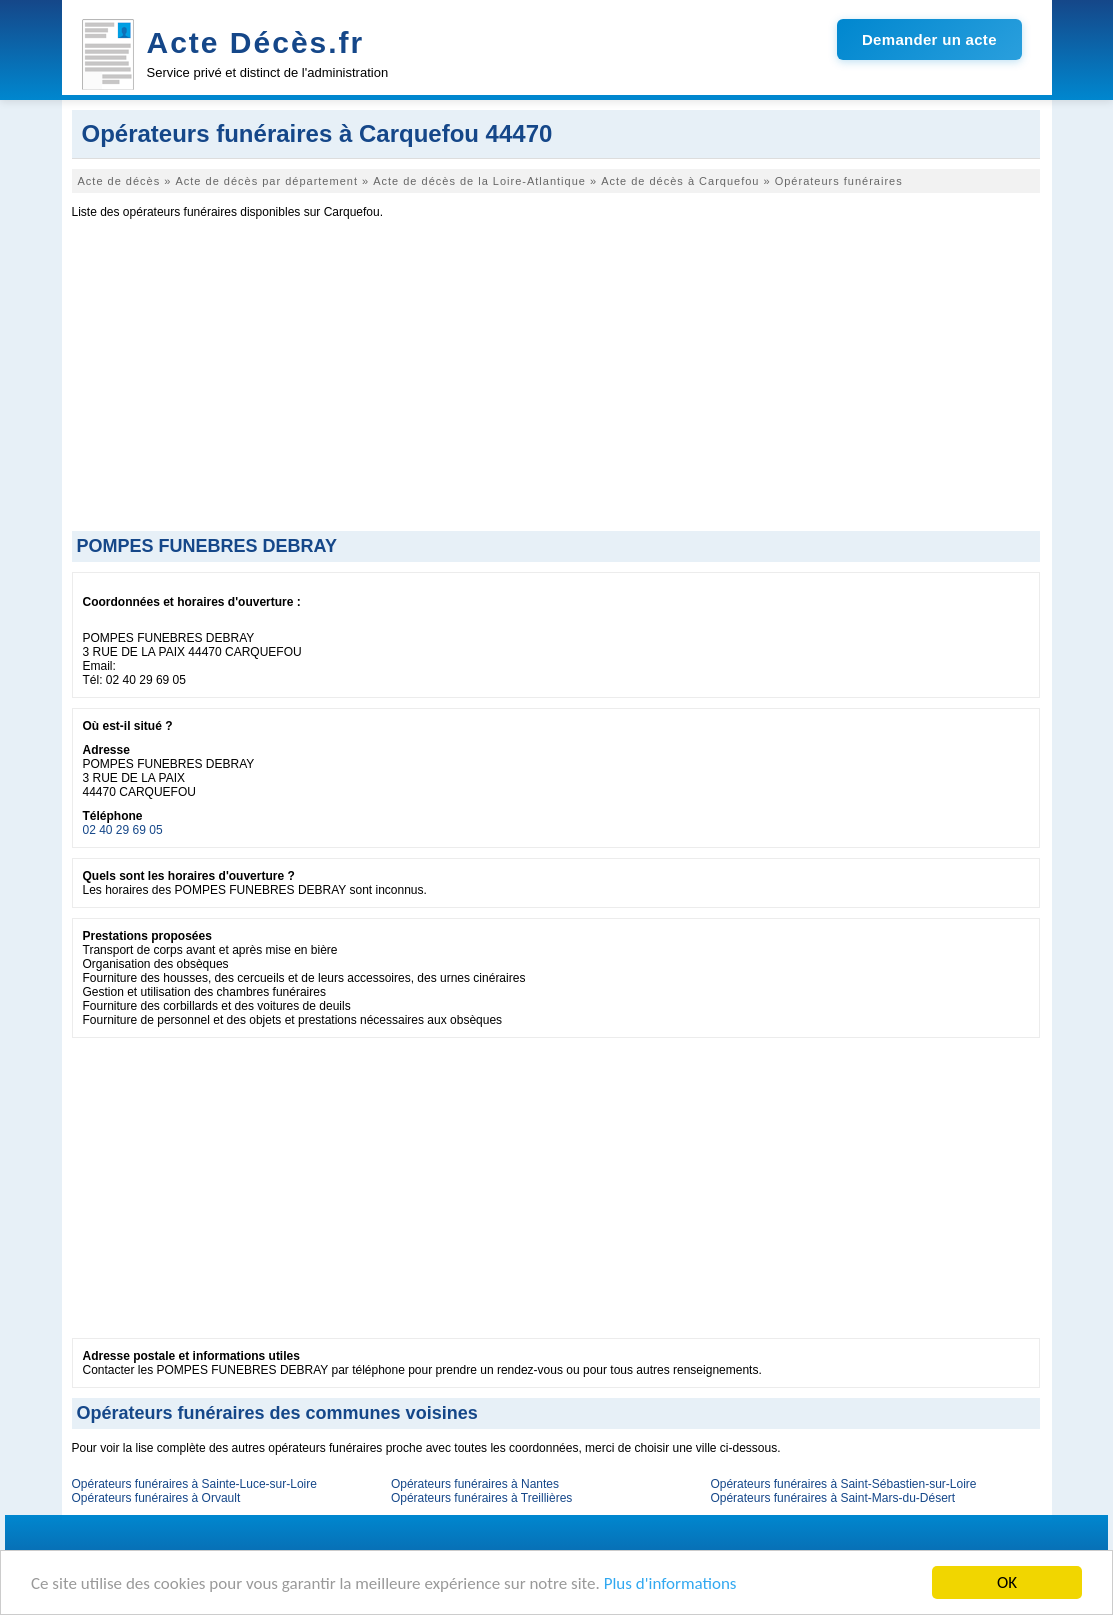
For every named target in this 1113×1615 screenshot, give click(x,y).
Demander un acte (929, 39)
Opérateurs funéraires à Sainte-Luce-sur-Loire (194, 1484)
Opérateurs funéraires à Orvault (156, 1498)
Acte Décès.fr (256, 42)
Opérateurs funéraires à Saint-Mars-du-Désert (832, 1498)
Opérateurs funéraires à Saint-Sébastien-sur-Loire (843, 1484)
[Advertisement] (556, 381)
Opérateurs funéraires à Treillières (481, 1498)
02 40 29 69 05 (123, 830)
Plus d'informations (670, 1583)
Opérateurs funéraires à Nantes (475, 1484)
